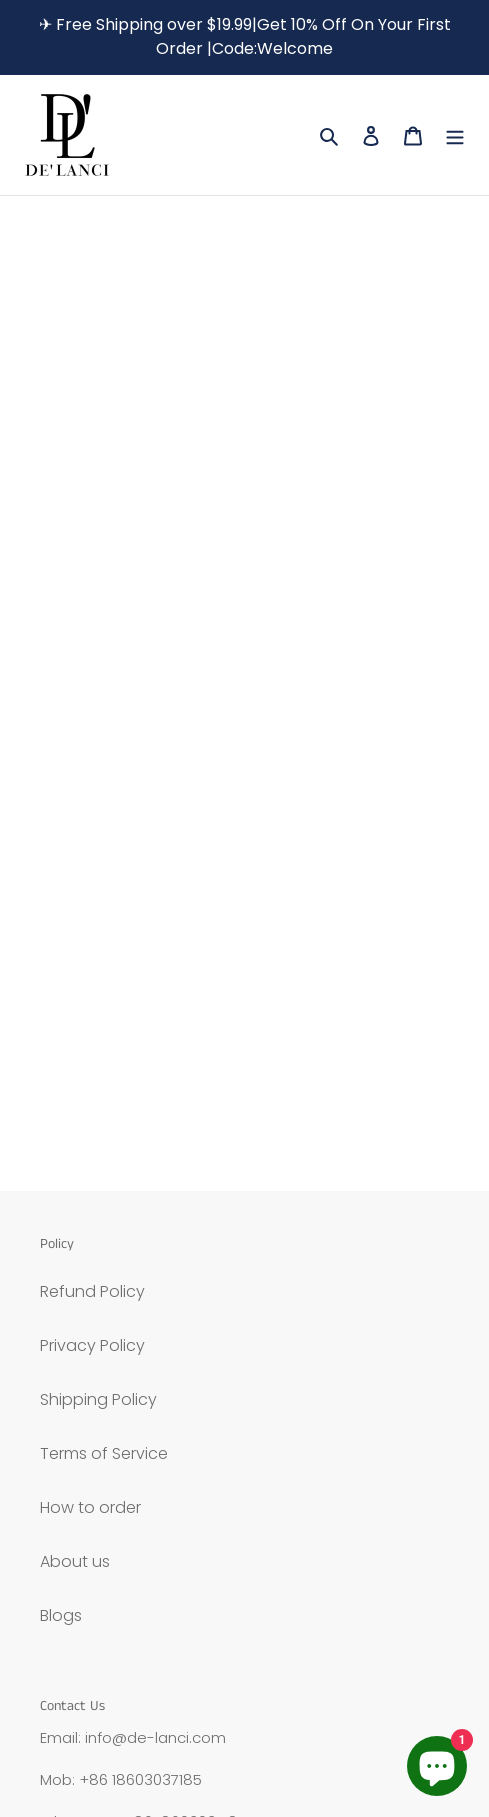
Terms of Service (104, 1453)
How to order (90, 1507)
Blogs (61, 1615)
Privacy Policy (92, 1345)
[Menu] (455, 135)
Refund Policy (92, 1291)
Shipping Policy (98, 1399)
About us (75, 1561)
